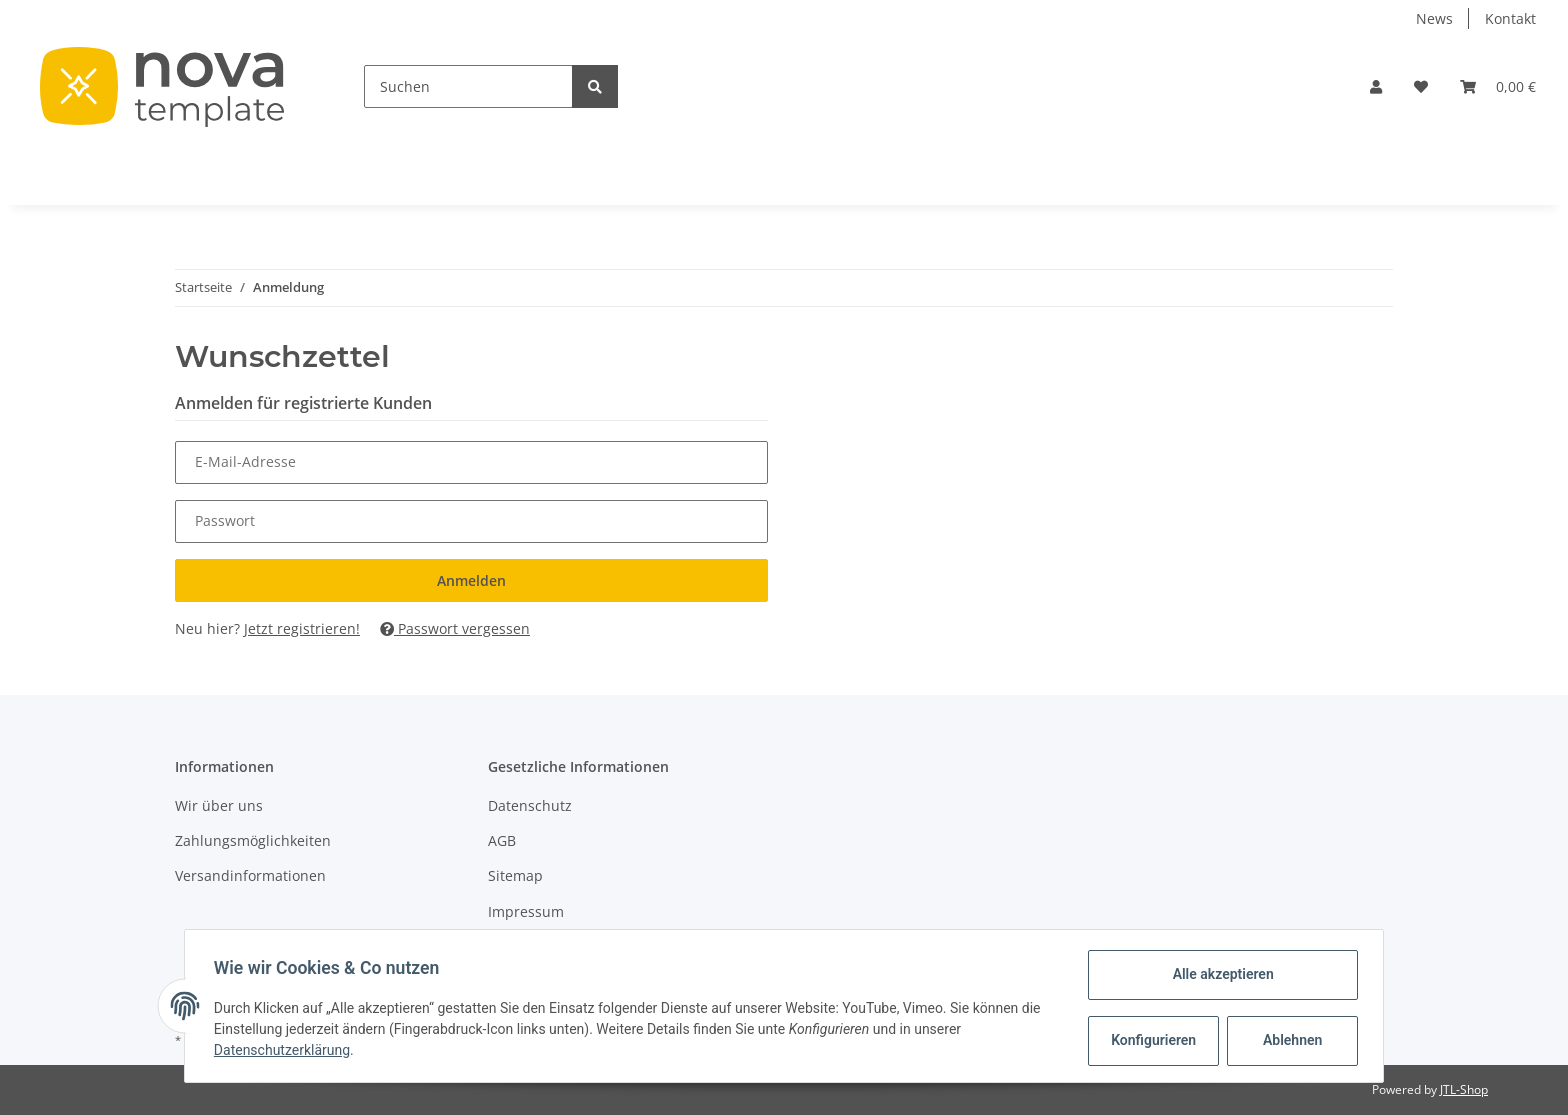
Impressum (526, 911)
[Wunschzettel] (1421, 86)
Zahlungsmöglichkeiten (253, 840)
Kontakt (1510, 18)
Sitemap (515, 875)
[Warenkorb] (1498, 86)
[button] (1376, 86)
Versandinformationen (250, 875)
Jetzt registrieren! (302, 628)
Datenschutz (530, 805)
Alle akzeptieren (1219, 974)
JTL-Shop (1464, 1089)
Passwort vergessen (455, 628)
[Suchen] (468, 86)
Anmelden (471, 580)
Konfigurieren (1152, 1040)
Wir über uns (219, 805)
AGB (502, 840)
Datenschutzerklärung (285, 1050)
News (1434, 18)
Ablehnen (1289, 1040)
